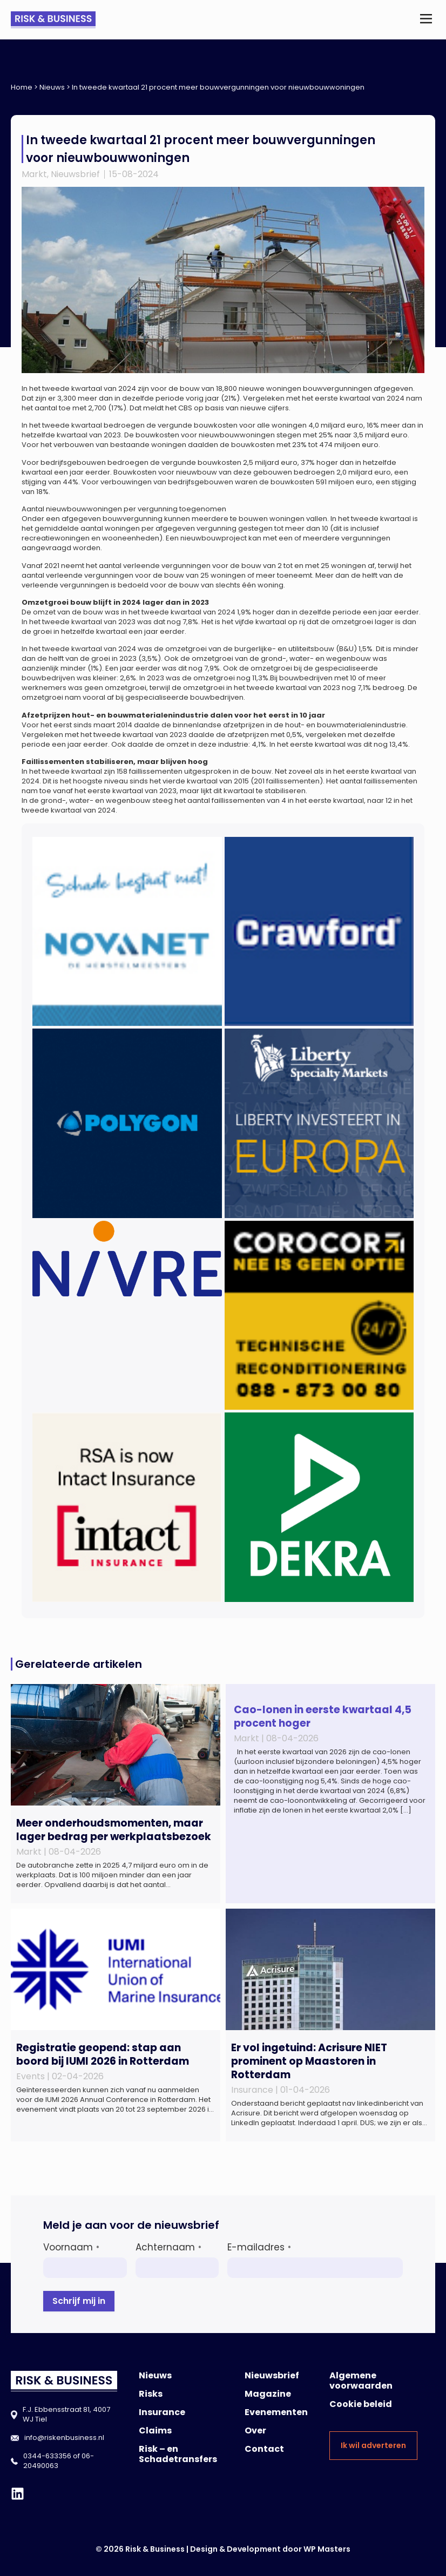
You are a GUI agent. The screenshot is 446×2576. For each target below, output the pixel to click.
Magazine (268, 2394)
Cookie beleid (360, 2404)
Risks (151, 2394)
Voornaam (71, 2247)
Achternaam (168, 2247)
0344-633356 (47, 2456)
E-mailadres (259, 2247)
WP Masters (326, 2549)
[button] (426, 20)
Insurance (162, 2412)
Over (255, 2430)
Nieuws (52, 87)
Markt (34, 174)
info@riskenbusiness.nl (64, 2437)
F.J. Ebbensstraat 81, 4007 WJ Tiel (66, 2414)
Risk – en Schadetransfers (178, 2454)
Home (21, 87)
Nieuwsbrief (75, 174)
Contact (264, 2449)
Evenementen (276, 2412)
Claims (155, 2430)
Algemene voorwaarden (361, 2380)
